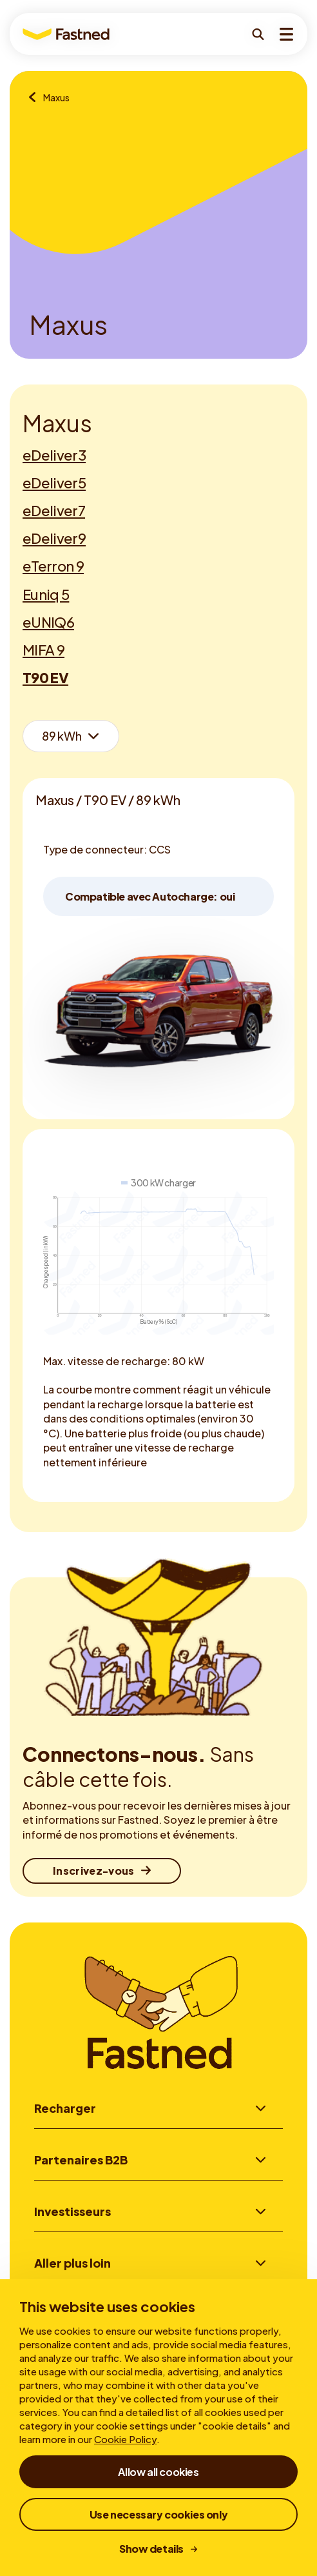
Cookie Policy (125, 2439)
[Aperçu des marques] (36, 98)
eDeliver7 (54, 510)
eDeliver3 (54, 455)
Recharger (65, 2108)
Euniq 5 (46, 594)
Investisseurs (72, 2212)
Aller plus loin (72, 2265)
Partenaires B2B (81, 2160)
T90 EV (45, 677)
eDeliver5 (54, 483)
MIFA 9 (43, 650)
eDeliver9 (54, 538)
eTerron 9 (53, 566)
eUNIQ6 (48, 622)
